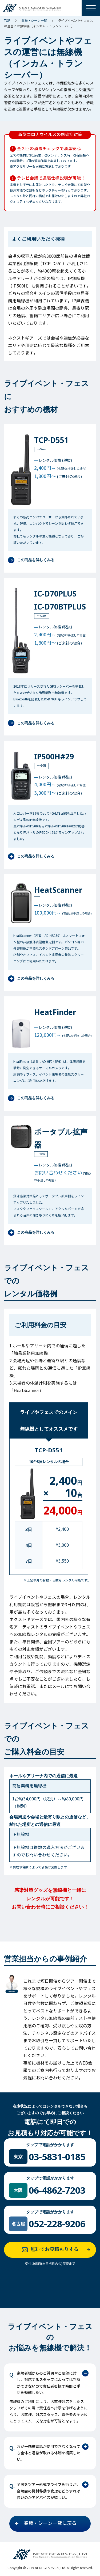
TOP (7, 21)
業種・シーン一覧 (34, 21)
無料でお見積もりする (58, 2249)
